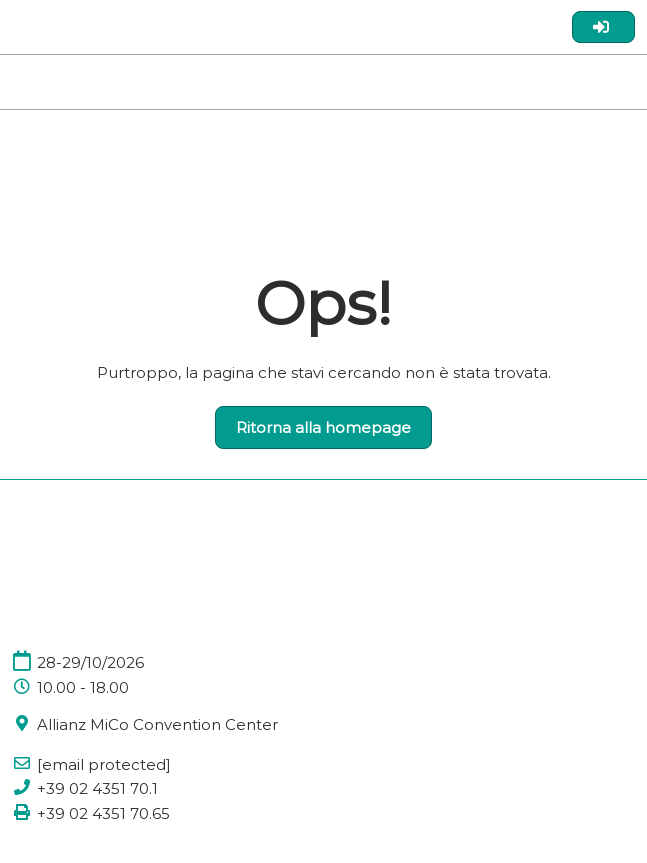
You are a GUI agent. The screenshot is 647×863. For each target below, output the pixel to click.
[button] (323, 428)
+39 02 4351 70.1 (97, 788)
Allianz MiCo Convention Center (157, 724)
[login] (603, 27)
